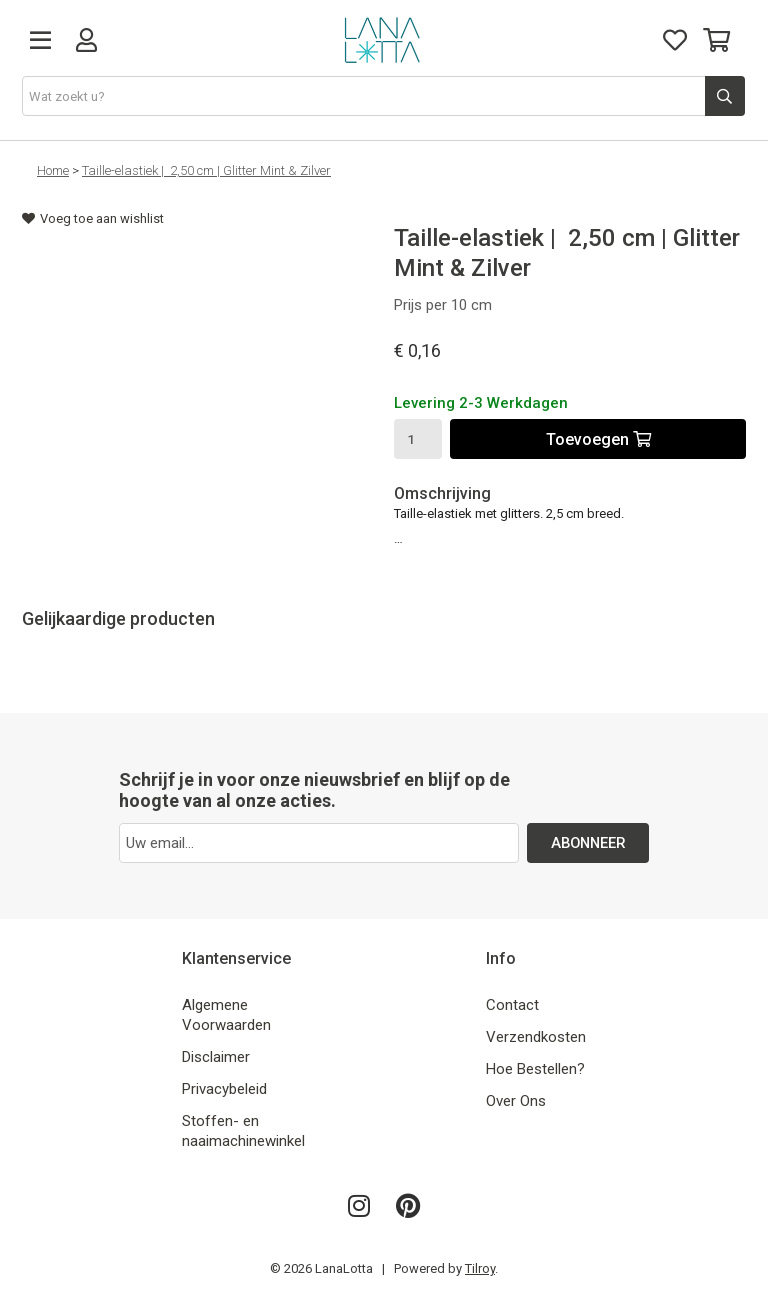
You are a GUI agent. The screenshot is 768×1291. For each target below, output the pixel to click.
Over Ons (516, 1101)
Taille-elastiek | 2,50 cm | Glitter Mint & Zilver (206, 170)
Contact (512, 1005)
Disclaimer (216, 1057)
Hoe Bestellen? (535, 1069)
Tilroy (480, 1268)
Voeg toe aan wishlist (93, 218)
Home (53, 170)
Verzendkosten (536, 1037)
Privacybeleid (224, 1089)
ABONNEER (588, 843)
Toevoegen (598, 439)
